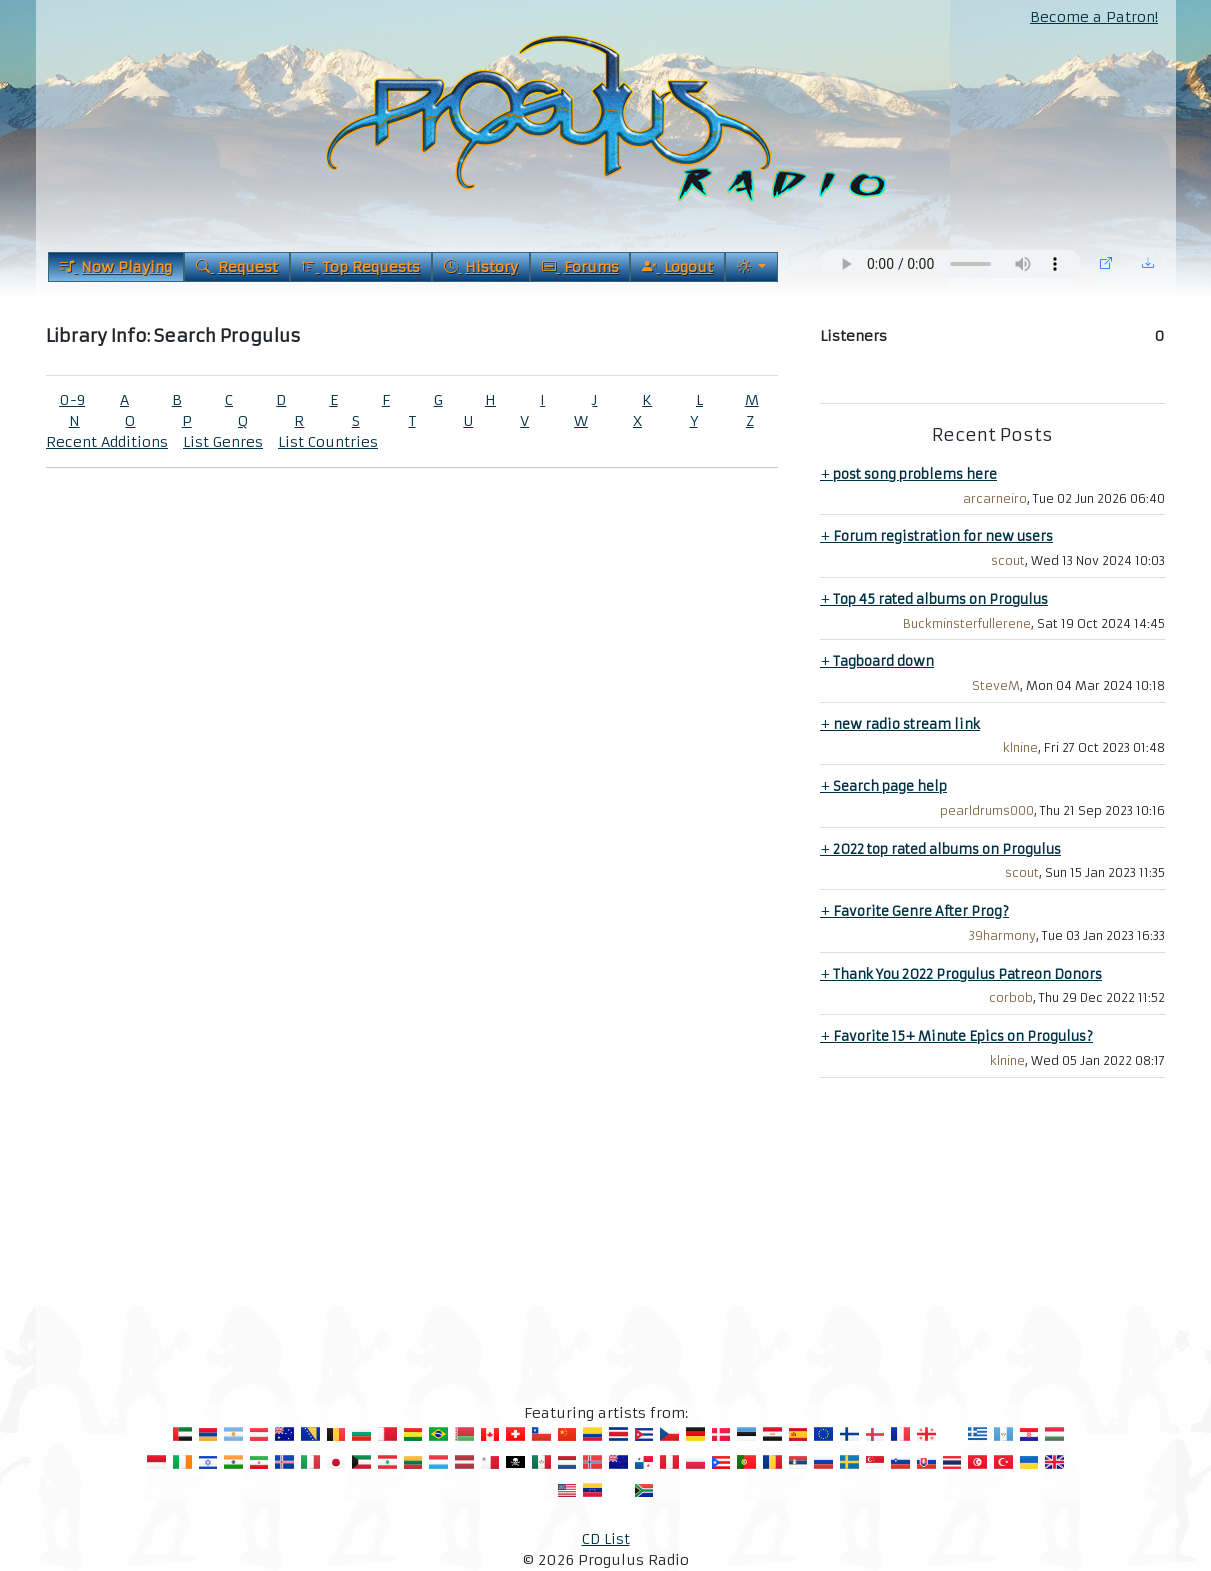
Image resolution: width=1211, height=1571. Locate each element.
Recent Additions (107, 442)
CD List (606, 1539)
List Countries (328, 442)
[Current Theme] (751, 267)
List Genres (223, 442)
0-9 (72, 400)
